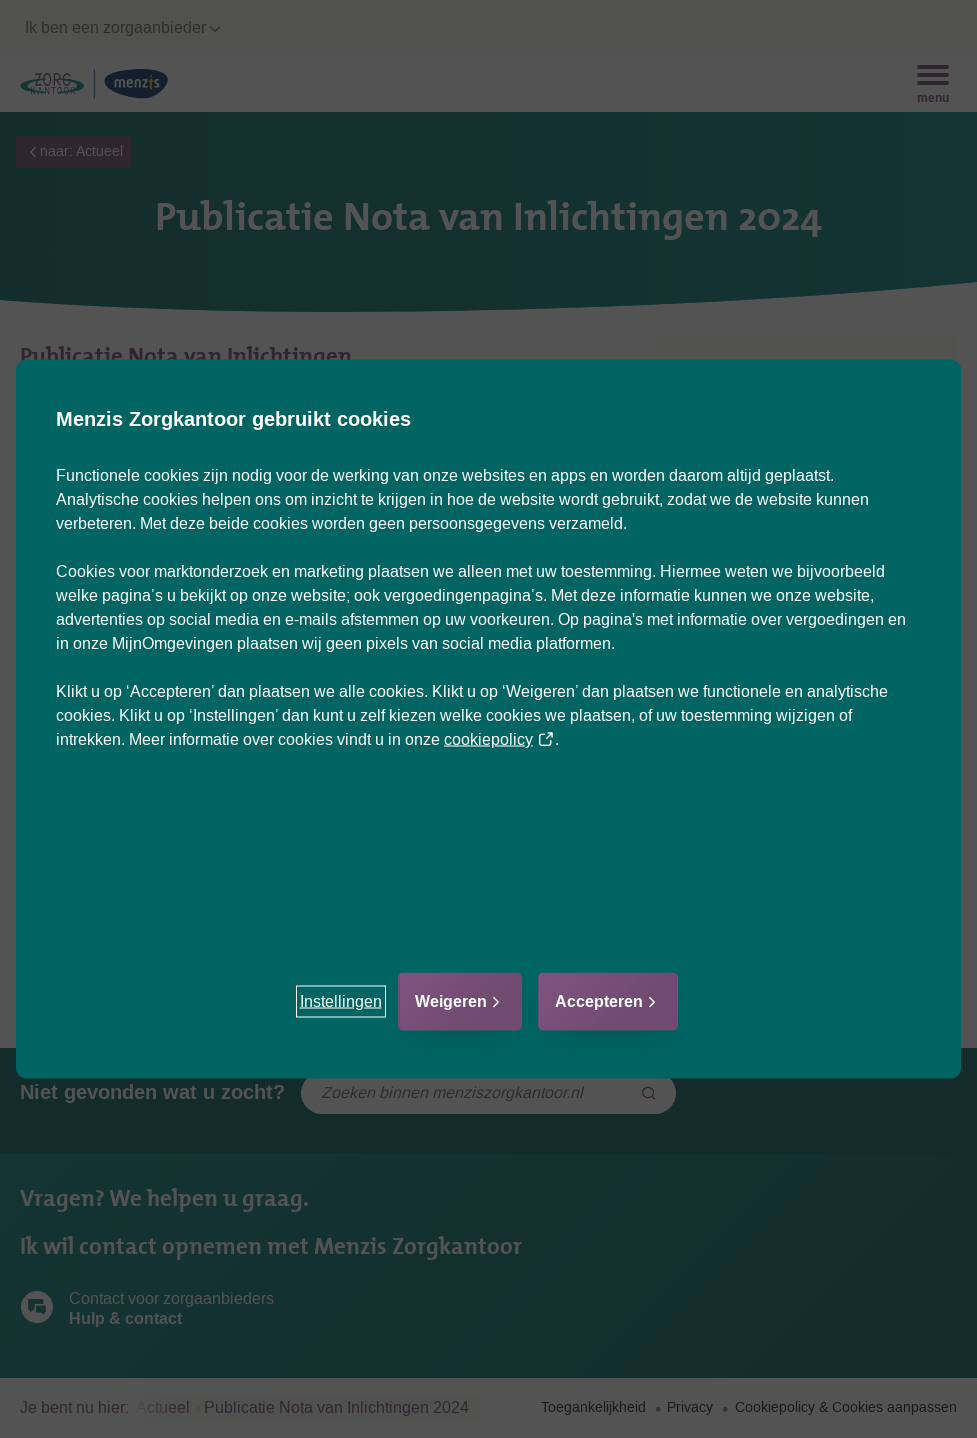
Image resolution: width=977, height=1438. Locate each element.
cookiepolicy (499, 739)
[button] (341, 1002)
